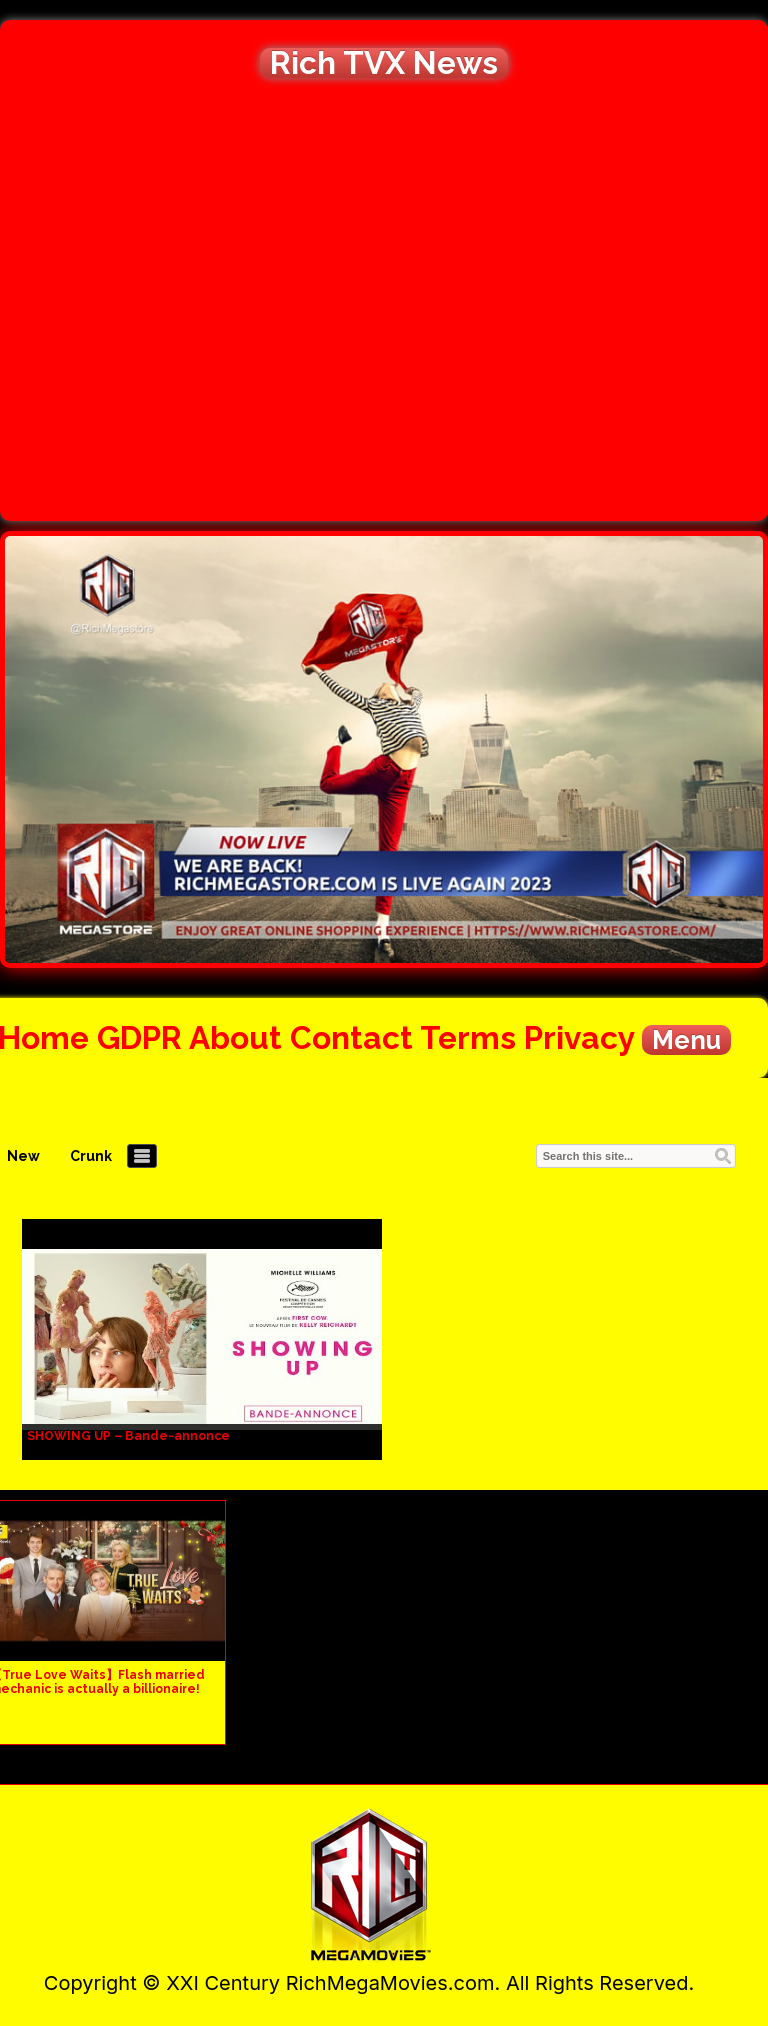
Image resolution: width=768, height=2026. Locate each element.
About (235, 1037)
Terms (468, 1037)
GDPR (139, 1037)
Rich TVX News (384, 63)
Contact (351, 1037)
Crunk (91, 1156)
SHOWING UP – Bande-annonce (128, 1436)
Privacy (579, 1037)
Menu (686, 1040)
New (23, 1156)
